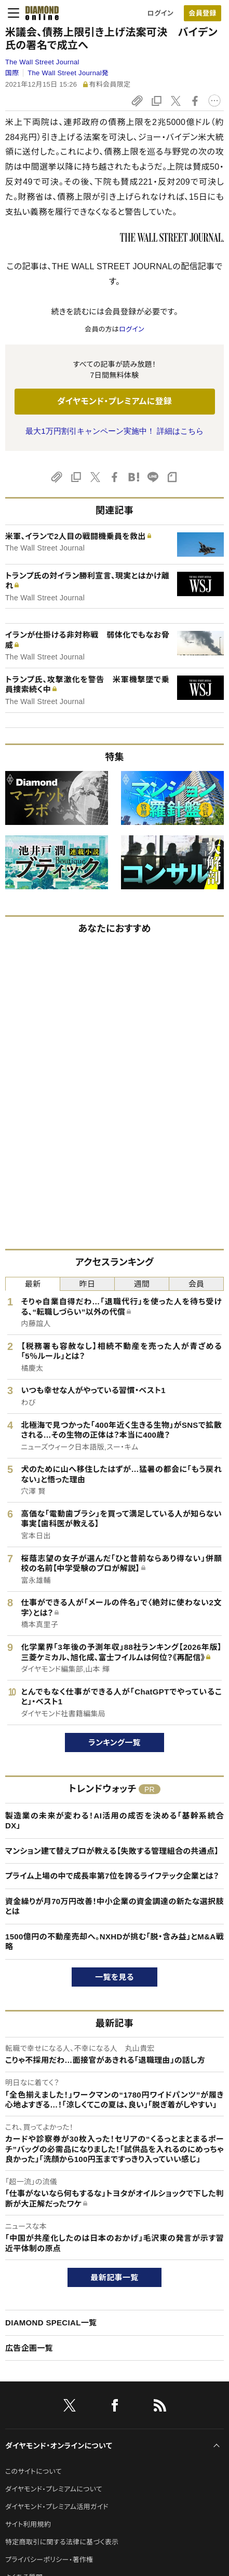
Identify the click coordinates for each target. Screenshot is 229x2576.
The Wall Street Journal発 (68, 73)
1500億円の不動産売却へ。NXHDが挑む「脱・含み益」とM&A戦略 (114, 1941)
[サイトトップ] (39, 13)
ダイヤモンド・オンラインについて (58, 2446)
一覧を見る (114, 1977)
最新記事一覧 (115, 2277)
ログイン (160, 13)
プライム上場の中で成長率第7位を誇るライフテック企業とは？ (112, 1875)
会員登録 (202, 13)
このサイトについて (33, 2471)
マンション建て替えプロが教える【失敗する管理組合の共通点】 (112, 1851)
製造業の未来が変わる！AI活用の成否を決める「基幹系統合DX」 (114, 1820)
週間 (142, 1283)
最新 (33, 1283)
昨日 (87, 1283)
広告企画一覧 (29, 2348)
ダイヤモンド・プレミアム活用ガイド (57, 2507)
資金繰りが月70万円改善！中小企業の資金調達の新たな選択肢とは (114, 1906)
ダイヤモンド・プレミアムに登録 (114, 401)
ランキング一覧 (114, 1742)
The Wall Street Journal (42, 62)
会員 (196, 1283)
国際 (12, 73)
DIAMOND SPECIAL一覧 (51, 2322)
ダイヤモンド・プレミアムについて (53, 2489)
